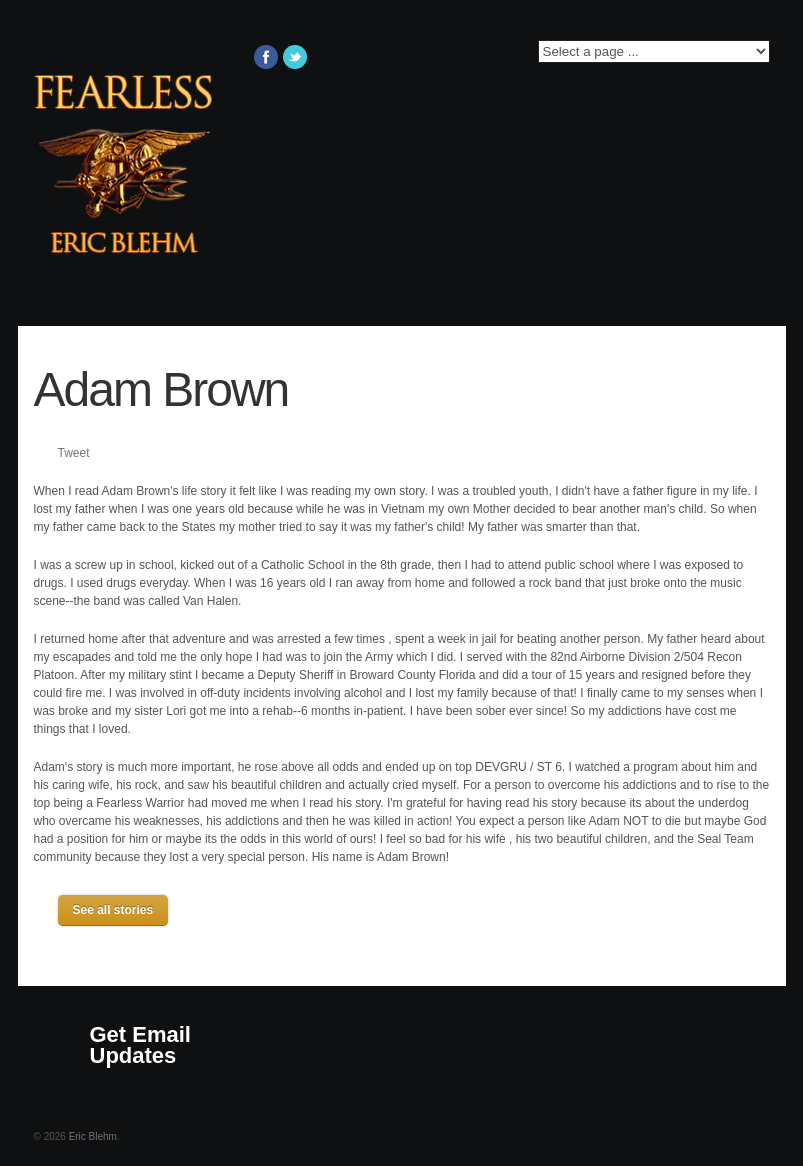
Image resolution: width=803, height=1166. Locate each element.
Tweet (74, 453)
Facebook (266, 57)
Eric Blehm (93, 1136)
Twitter (295, 57)
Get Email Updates (140, 1045)
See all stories (113, 910)
